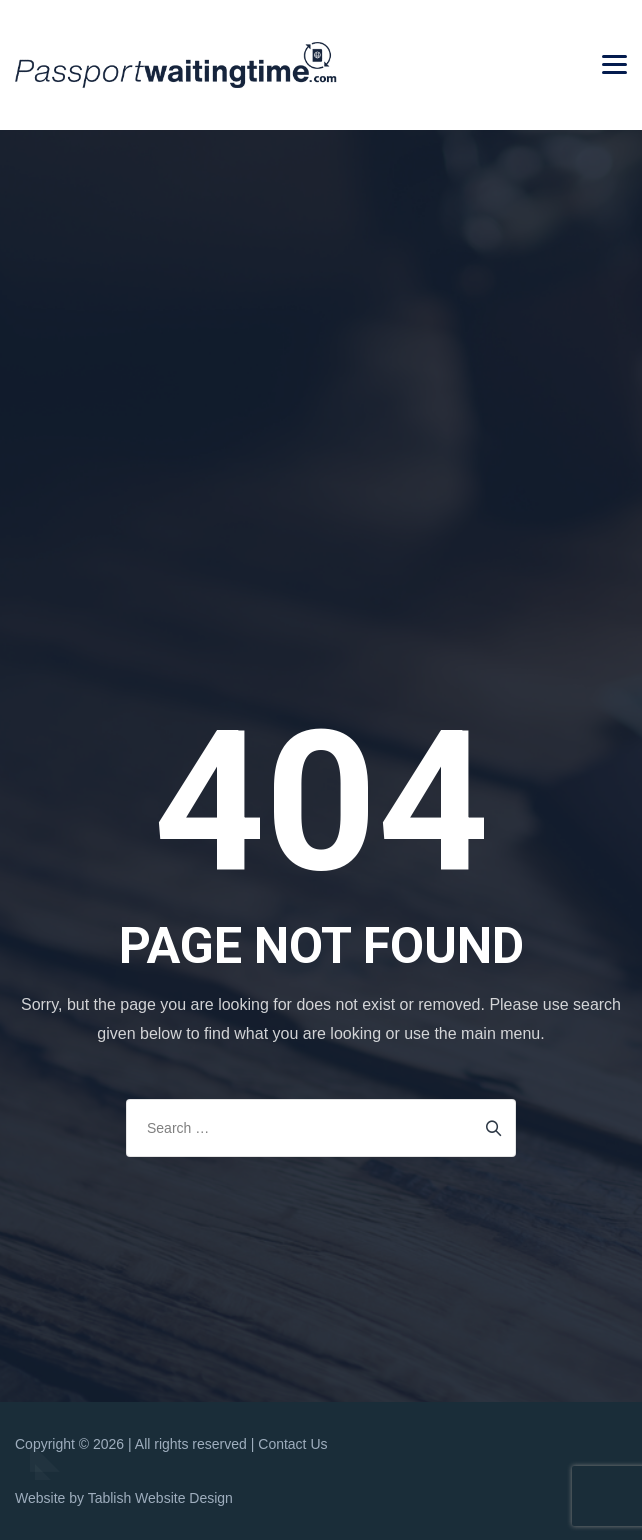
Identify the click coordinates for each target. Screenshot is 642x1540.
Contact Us (292, 1444)
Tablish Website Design (160, 1498)
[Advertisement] (326, 282)
